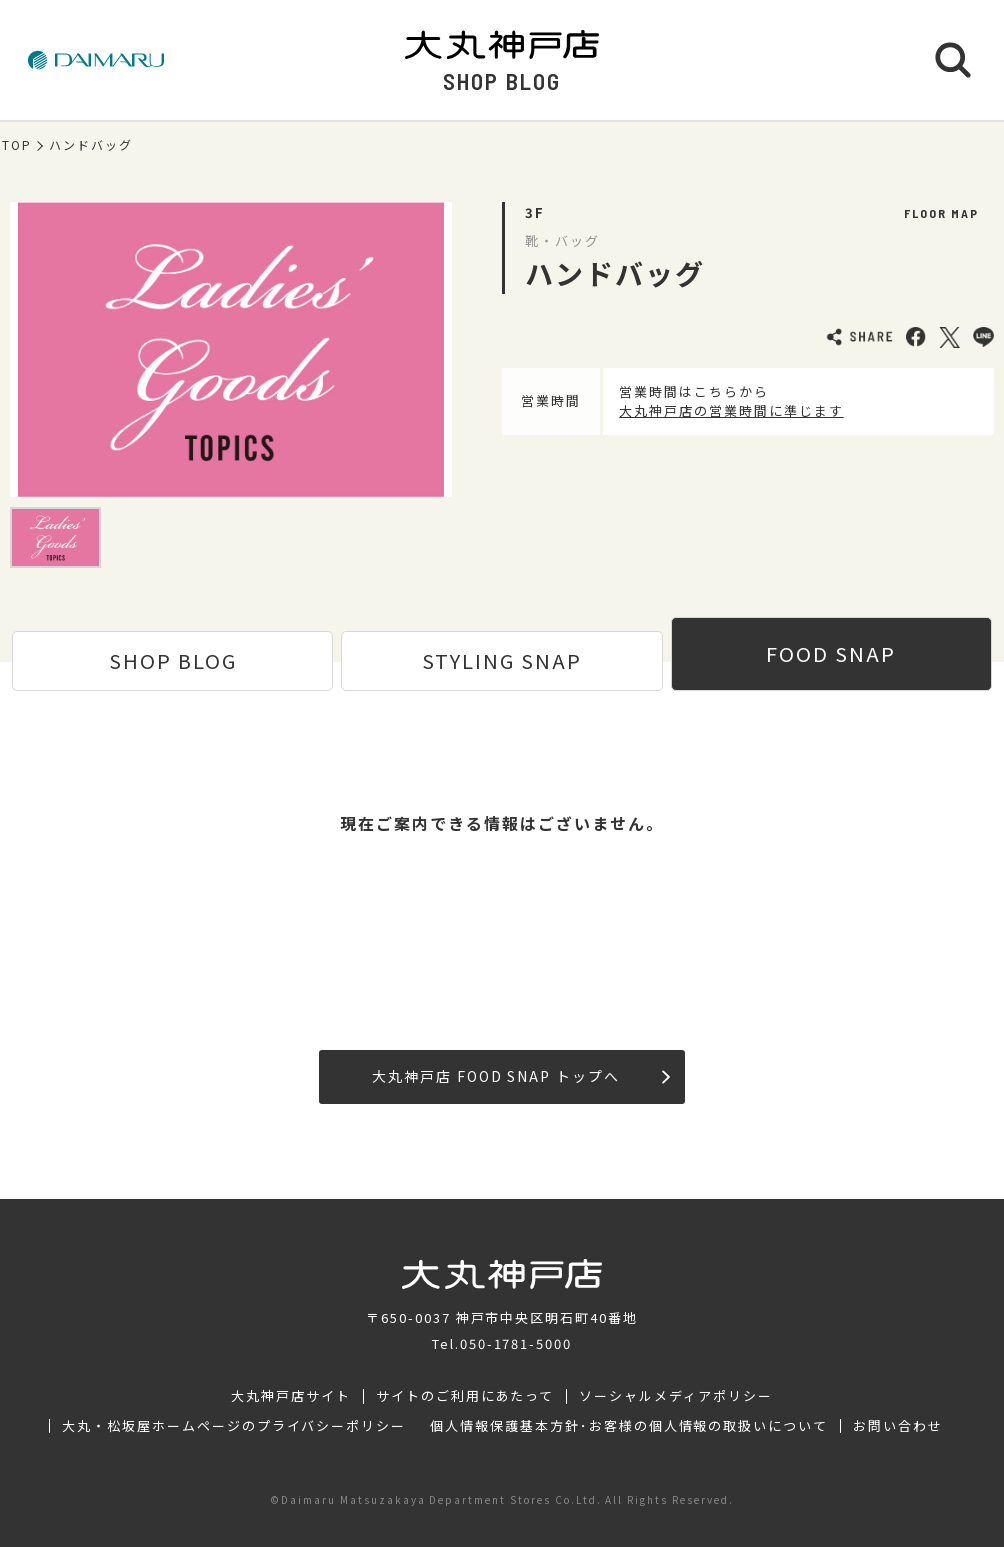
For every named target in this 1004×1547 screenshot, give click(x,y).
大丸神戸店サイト (291, 1396)
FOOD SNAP (831, 653)
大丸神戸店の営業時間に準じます (731, 410)
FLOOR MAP (941, 213)
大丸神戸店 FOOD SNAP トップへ (521, 1076)
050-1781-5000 (516, 1343)
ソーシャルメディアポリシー (675, 1396)
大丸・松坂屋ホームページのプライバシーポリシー (234, 1426)
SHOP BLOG (173, 660)
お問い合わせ (898, 1426)
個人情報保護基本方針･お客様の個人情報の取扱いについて (629, 1426)
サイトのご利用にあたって (465, 1396)
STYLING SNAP (502, 660)
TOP (17, 145)
